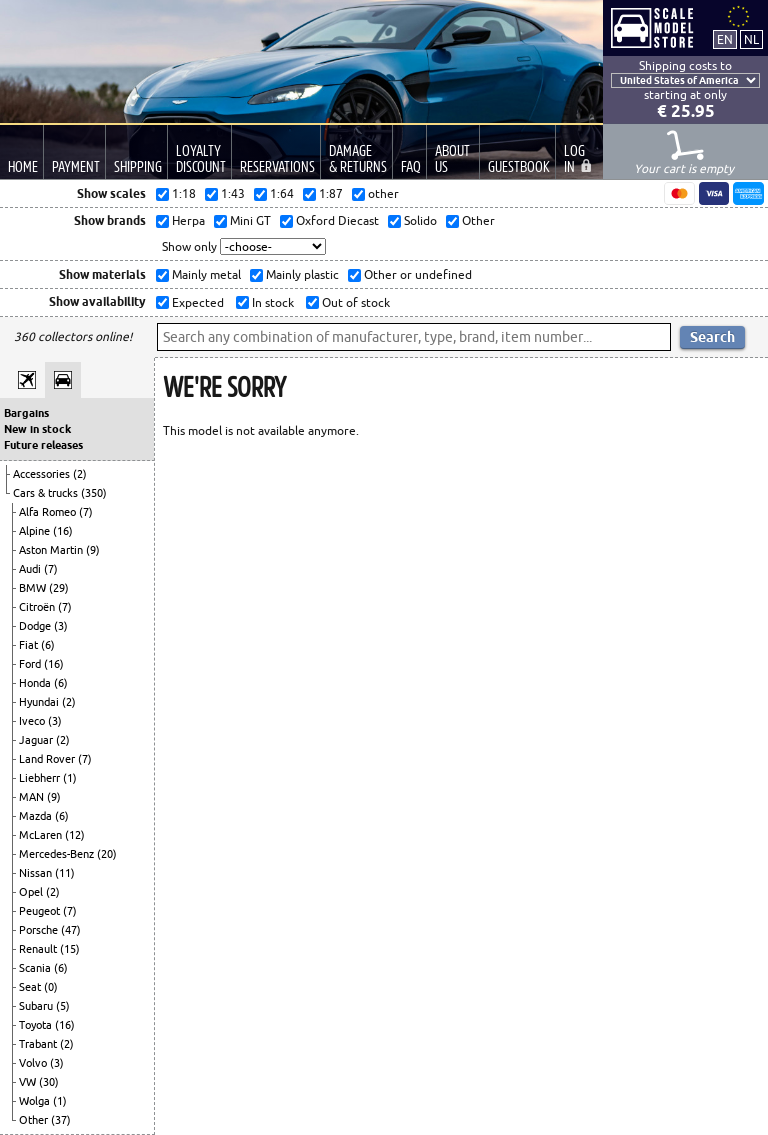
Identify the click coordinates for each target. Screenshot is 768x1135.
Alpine (36, 531)
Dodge (36, 626)
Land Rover (48, 759)
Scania (36, 968)
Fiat (30, 645)
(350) (94, 493)
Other (35, 1120)
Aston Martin (52, 550)
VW (29, 1082)
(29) (59, 588)
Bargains (26, 413)
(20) (107, 854)
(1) (70, 778)
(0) (51, 987)
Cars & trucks (47, 493)
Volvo (34, 1063)
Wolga (36, 1101)
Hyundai (40, 702)
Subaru (37, 1006)
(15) (70, 949)
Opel (32, 892)
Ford (31, 664)
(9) (93, 550)
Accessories (43, 474)
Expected (196, 302)
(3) (61, 626)
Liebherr (41, 778)
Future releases (43, 445)
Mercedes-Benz (58, 854)
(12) (75, 835)
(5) (63, 1006)
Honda (36, 683)
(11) (65, 873)
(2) (80, 474)
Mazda (37, 816)
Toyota (37, 1025)
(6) (48, 645)
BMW (34, 588)
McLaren (42, 835)
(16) (63, 531)
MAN (33, 797)
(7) (86, 512)
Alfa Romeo (49, 512)
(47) (71, 930)
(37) (61, 1120)
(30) (49, 1082)
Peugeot (41, 911)
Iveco (33, 721)
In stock (271, 302)
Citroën (38, 607)
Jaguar (37, 740)
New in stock (37, 429)
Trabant (39, 1044)
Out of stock (354, 302)
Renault (39, 949)
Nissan (37, 873)
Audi (31, 569)
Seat (31, 987)
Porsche (40, 930)
